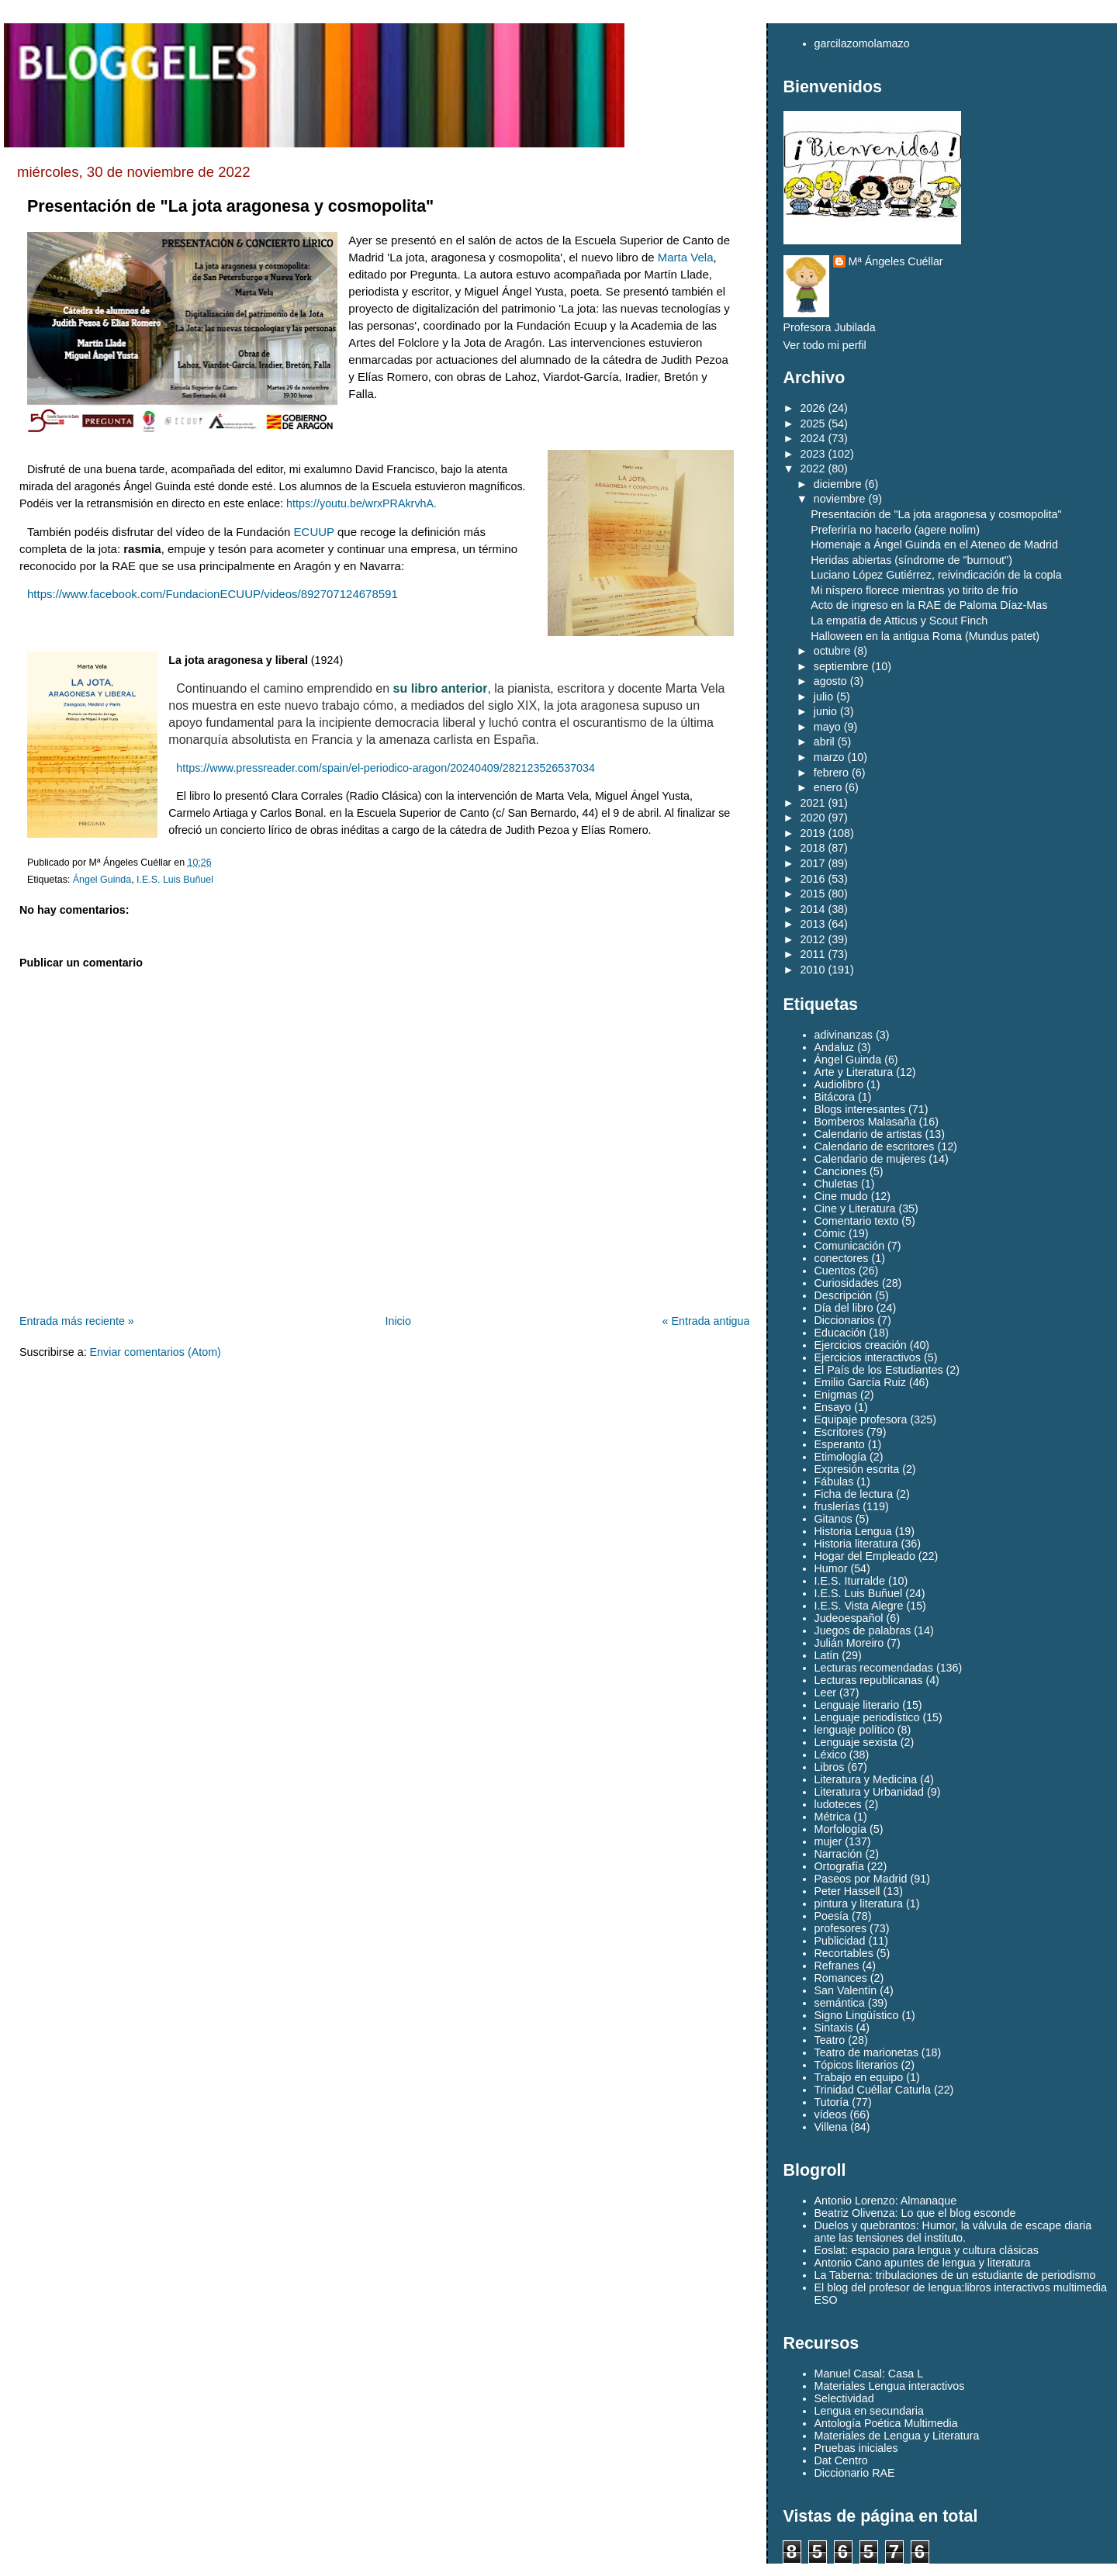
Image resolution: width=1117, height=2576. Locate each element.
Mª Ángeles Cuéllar (896, 261)
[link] (686, 257)
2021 (813, 803)
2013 (813, 924)
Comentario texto (856, 1221)
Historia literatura (856, 1543)
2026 (813, 408)
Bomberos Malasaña (865, 1121)
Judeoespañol (849, 1618)
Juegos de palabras (862, 1630)
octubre (832, 651)
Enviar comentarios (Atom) (155, 1352)
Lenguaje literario (857, 1705)
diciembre (838, 484)
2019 (813, 833)
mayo (827, 727)
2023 (813, 454)
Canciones (840, 1171)
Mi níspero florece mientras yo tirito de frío (914, 590)
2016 (813, 879)
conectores (841, 1258)
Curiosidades (846, 1283)
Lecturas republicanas (868, 1680)
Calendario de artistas (868, 1134)
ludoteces (838, 1804)
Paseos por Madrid (861, 1878)
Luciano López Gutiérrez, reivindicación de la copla (936, 575)
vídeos (830, 2114)
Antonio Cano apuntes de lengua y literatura (922, 2262)
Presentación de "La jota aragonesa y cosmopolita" (230, 206)
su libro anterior (440, 688)
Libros (829, 1767)
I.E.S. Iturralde (849, 1581)
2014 (813, 909)
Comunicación (849, 1246)
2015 (813, 893)
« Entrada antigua (706, 1321)
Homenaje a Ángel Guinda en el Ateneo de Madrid (934, 544)
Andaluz (834, 1047)
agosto (830, 681)
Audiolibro (839, 1084)
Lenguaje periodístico (867, 1717)
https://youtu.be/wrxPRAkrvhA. (361, 503)
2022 (813, 468)
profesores (840, 1928)
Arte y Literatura (854, 1072)
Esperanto (839, 1444)
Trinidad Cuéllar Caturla (872, 2089)
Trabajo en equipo (859, 2077)
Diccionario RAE (854, 2473)
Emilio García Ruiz (860, 1382)
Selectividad (844, 2398)
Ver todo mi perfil (824, 345)
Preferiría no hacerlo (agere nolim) (895, 530)
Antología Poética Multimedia (886, 2423)
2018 (813, 848)
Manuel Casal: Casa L (869, 2373)
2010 (813, 969)
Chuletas (836, 1183)
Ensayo (833, 1407)
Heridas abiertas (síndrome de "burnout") (911, 560)
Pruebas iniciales (856, 2448)
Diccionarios (844, 1320)
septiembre (841, 666)
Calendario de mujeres (870, 1159)
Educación (840, 1332)
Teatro (830, 2040)
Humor (831, 1568)
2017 (813, 863)
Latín (826, 1655)
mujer (828, 1841)
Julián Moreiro (849, 1643)
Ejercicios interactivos (867, 1357)
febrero (831, 772)
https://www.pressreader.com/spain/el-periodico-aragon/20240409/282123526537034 (385, 768)
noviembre (840, 499)
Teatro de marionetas (866, 2052)
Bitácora (834, 1097)
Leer (825, 1692)
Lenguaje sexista (855, 1742)
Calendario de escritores (874, 1146)
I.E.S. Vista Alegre (859, 1605)
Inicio (398, 1321)
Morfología (840, 1829)
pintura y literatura (858, 1903)
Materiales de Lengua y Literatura (897, 2435)
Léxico (830, 1754)
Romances (840, 1978)
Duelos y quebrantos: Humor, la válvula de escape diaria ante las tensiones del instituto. (953, 2231)
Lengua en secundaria (869, 2411)
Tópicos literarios (856, 2065)
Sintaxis (833, 2027)
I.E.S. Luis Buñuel (175, 879)
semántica (839, 2003)
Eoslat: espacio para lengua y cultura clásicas (926, 2250)
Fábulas (834, 1481)
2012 (813, 939)
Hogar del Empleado (864, 1556)
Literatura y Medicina (866, 1779)
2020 (813, 817)
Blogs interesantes (860, 1109)
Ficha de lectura (854, 1494)
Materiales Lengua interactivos (889, 2386)
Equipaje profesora (861, 1419)
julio (823, 696)
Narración (838, 1854)
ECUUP (314, 531)
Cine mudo (841, 1196)
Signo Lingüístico (856, 2015)
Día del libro (843, 1308)
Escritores (839, 1432)
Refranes (836, 1965)
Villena (831, 2127)
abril (824, 741)
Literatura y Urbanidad (869, 1792)
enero (828, 787)
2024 (813, 438)
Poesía (831, 1916)
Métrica (832, 1816)
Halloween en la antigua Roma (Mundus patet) (925, 636)
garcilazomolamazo (862, 43)
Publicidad (840, 1941)
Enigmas (836, 1394)
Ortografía (839, 1866)
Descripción (843, 1295)
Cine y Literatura (855, 1208)
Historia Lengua (853, 1531)
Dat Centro (841, 2460)
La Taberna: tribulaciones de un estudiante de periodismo (955, 2275)
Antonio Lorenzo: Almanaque (885, 2200)
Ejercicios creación (860, 1345)
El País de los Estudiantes (878, 1370)
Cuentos (835, 1270)
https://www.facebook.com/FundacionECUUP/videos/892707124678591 (212, 593)
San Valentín (845, 1990)
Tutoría (831, 2102)
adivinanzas (843, 1035)
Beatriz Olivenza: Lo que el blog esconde (915, 2213)
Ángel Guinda (102, 879)
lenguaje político (854, 1730)
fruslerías (837, 1506)
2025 (813, 423)
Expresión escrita (857, 1469)
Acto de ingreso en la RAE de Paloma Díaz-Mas (929, 605)
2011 (813, 954)
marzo (829, 757)
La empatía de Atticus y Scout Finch (899, 620)
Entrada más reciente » (76, 1321)
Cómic (830, 1233)
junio (825, 711)
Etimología (840, 1457)
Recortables (843, 1953)
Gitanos (833, 1519)
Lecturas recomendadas (873, 1667)
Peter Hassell (847, 1891)
